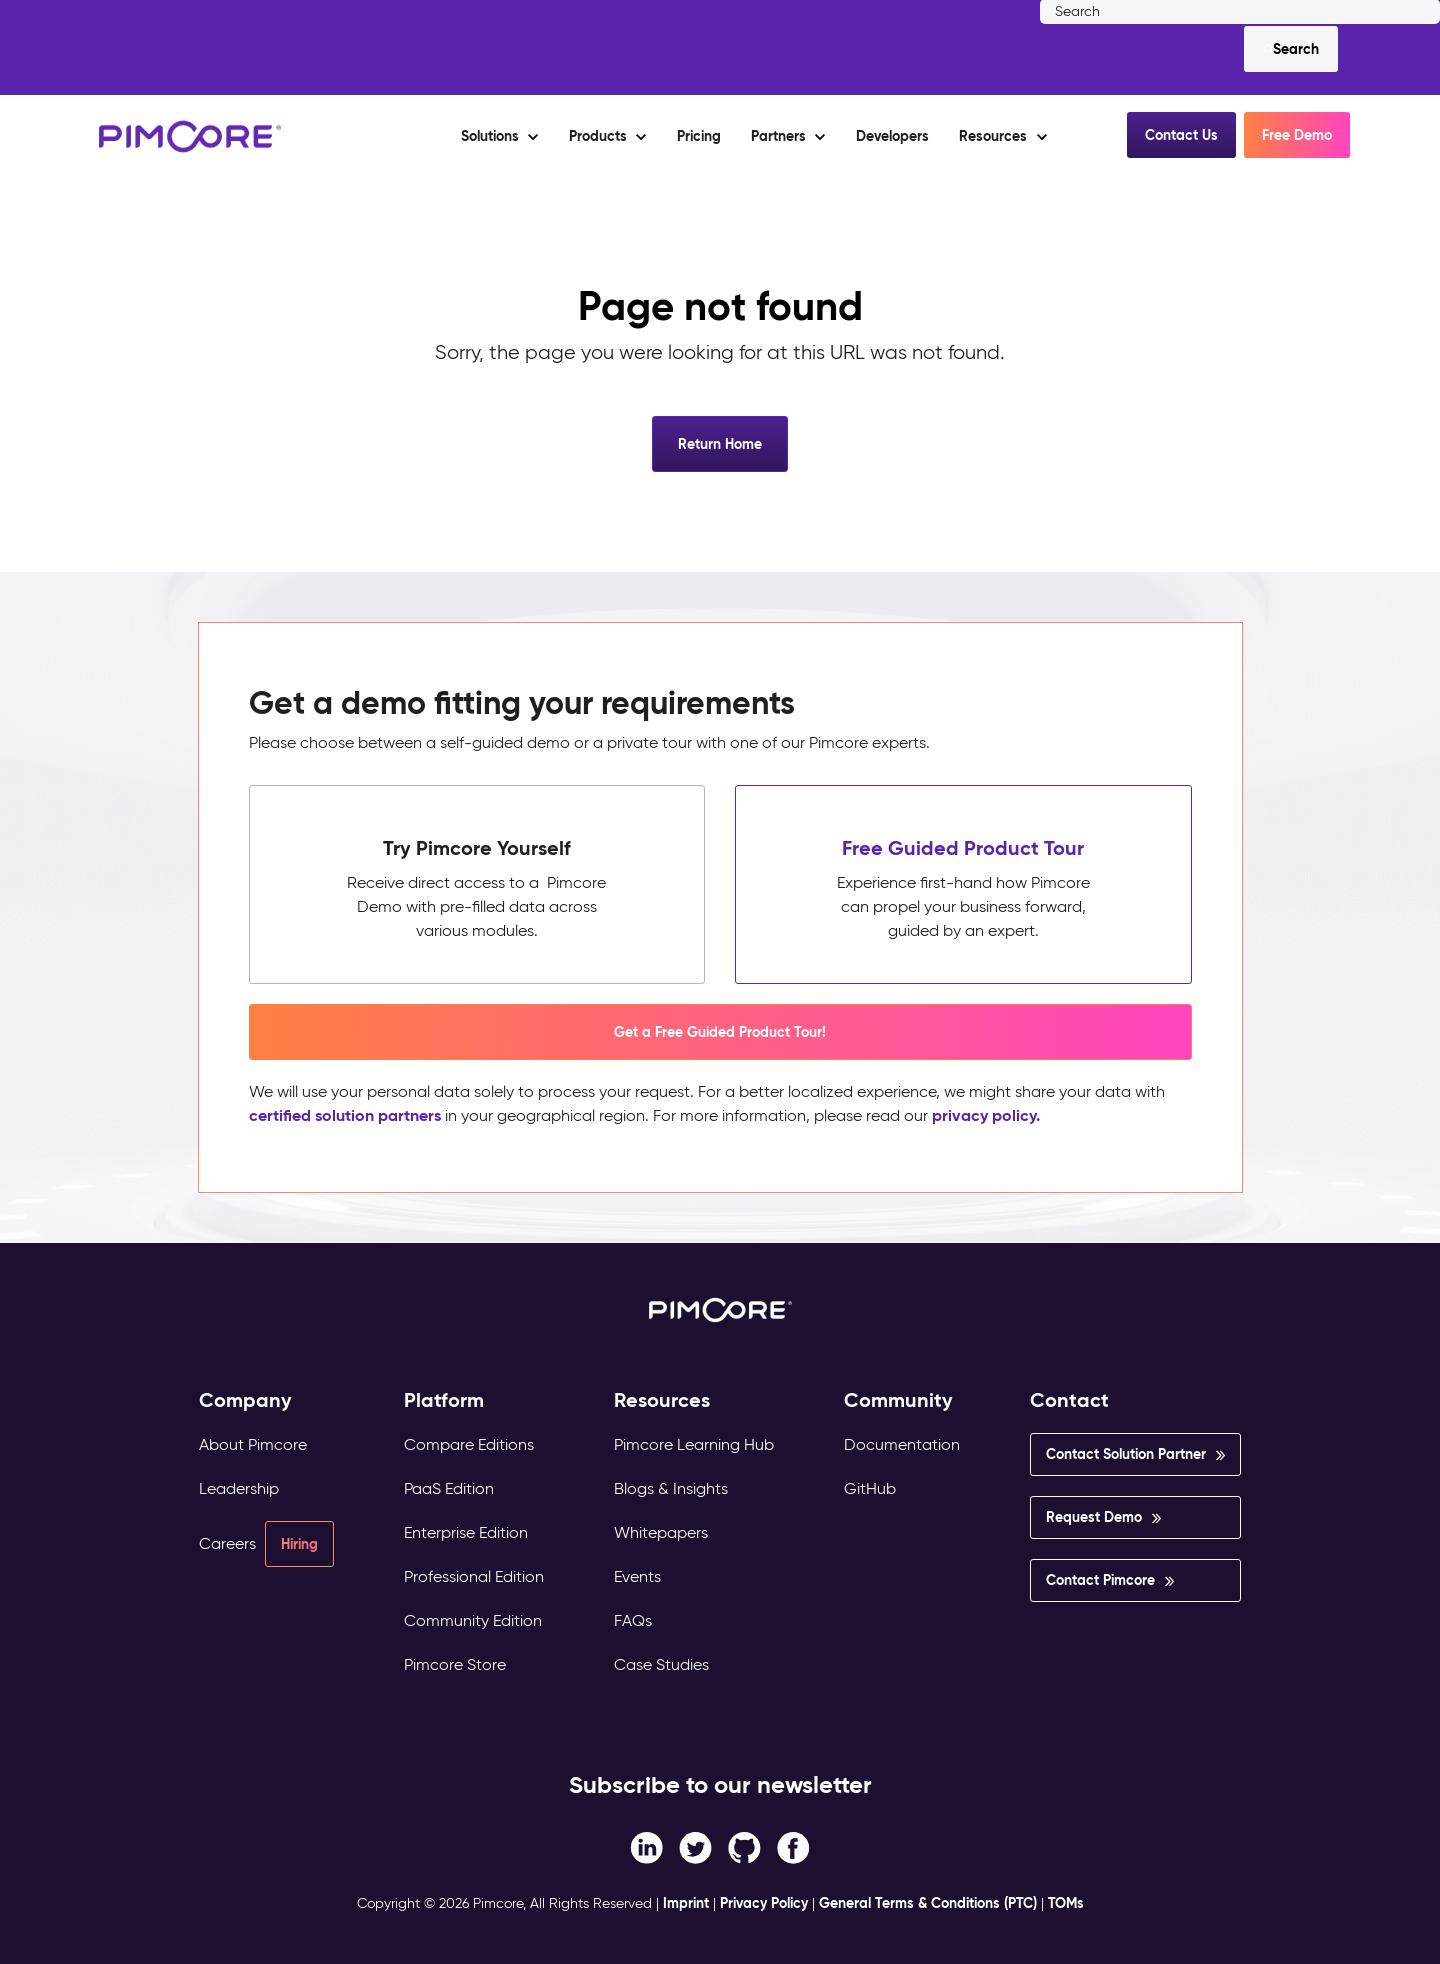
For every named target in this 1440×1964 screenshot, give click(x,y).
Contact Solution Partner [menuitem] (1126, 1454)
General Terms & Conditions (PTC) (928, 1903)
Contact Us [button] (1181, 135)
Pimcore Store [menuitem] (455, 1664)
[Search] (1291, 49)
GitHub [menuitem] (870, 1488)
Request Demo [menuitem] (1094, 1517)
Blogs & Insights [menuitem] (671, 1488)
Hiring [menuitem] (299, 1544)
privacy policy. (986, 1115)
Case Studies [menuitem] (661, 1664)
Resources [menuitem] (662, 1400)
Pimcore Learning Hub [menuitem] (694, 1444)
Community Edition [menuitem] (473, 1620)
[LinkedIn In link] (793, 1846)
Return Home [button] (720, 444)
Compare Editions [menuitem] (469, 1444)
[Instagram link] (744, 1846)
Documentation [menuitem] (902, 1444)
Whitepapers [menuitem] (661, 1532)
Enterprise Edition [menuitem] (466, 1532)
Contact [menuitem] (1069, 1400)
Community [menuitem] (898, 1400)
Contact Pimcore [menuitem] (1100, 1580)
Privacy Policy (764, 1903)
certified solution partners (345, 1115)
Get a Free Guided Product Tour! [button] (720, 1032)
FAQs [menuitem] (633, 1620)
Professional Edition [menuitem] (474, 1576)
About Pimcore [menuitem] (253, 1444)
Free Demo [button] (1297, 135)
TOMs (1066, 1903)
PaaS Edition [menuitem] (449, 1488)
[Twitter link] (695, 1846)
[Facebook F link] (646, 1846)
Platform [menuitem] (444, 1400)
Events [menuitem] (637, 1576)
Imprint (686, 1903)
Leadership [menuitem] (239, 1488)
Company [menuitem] (245, 1400)
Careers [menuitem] (227, 1543)
